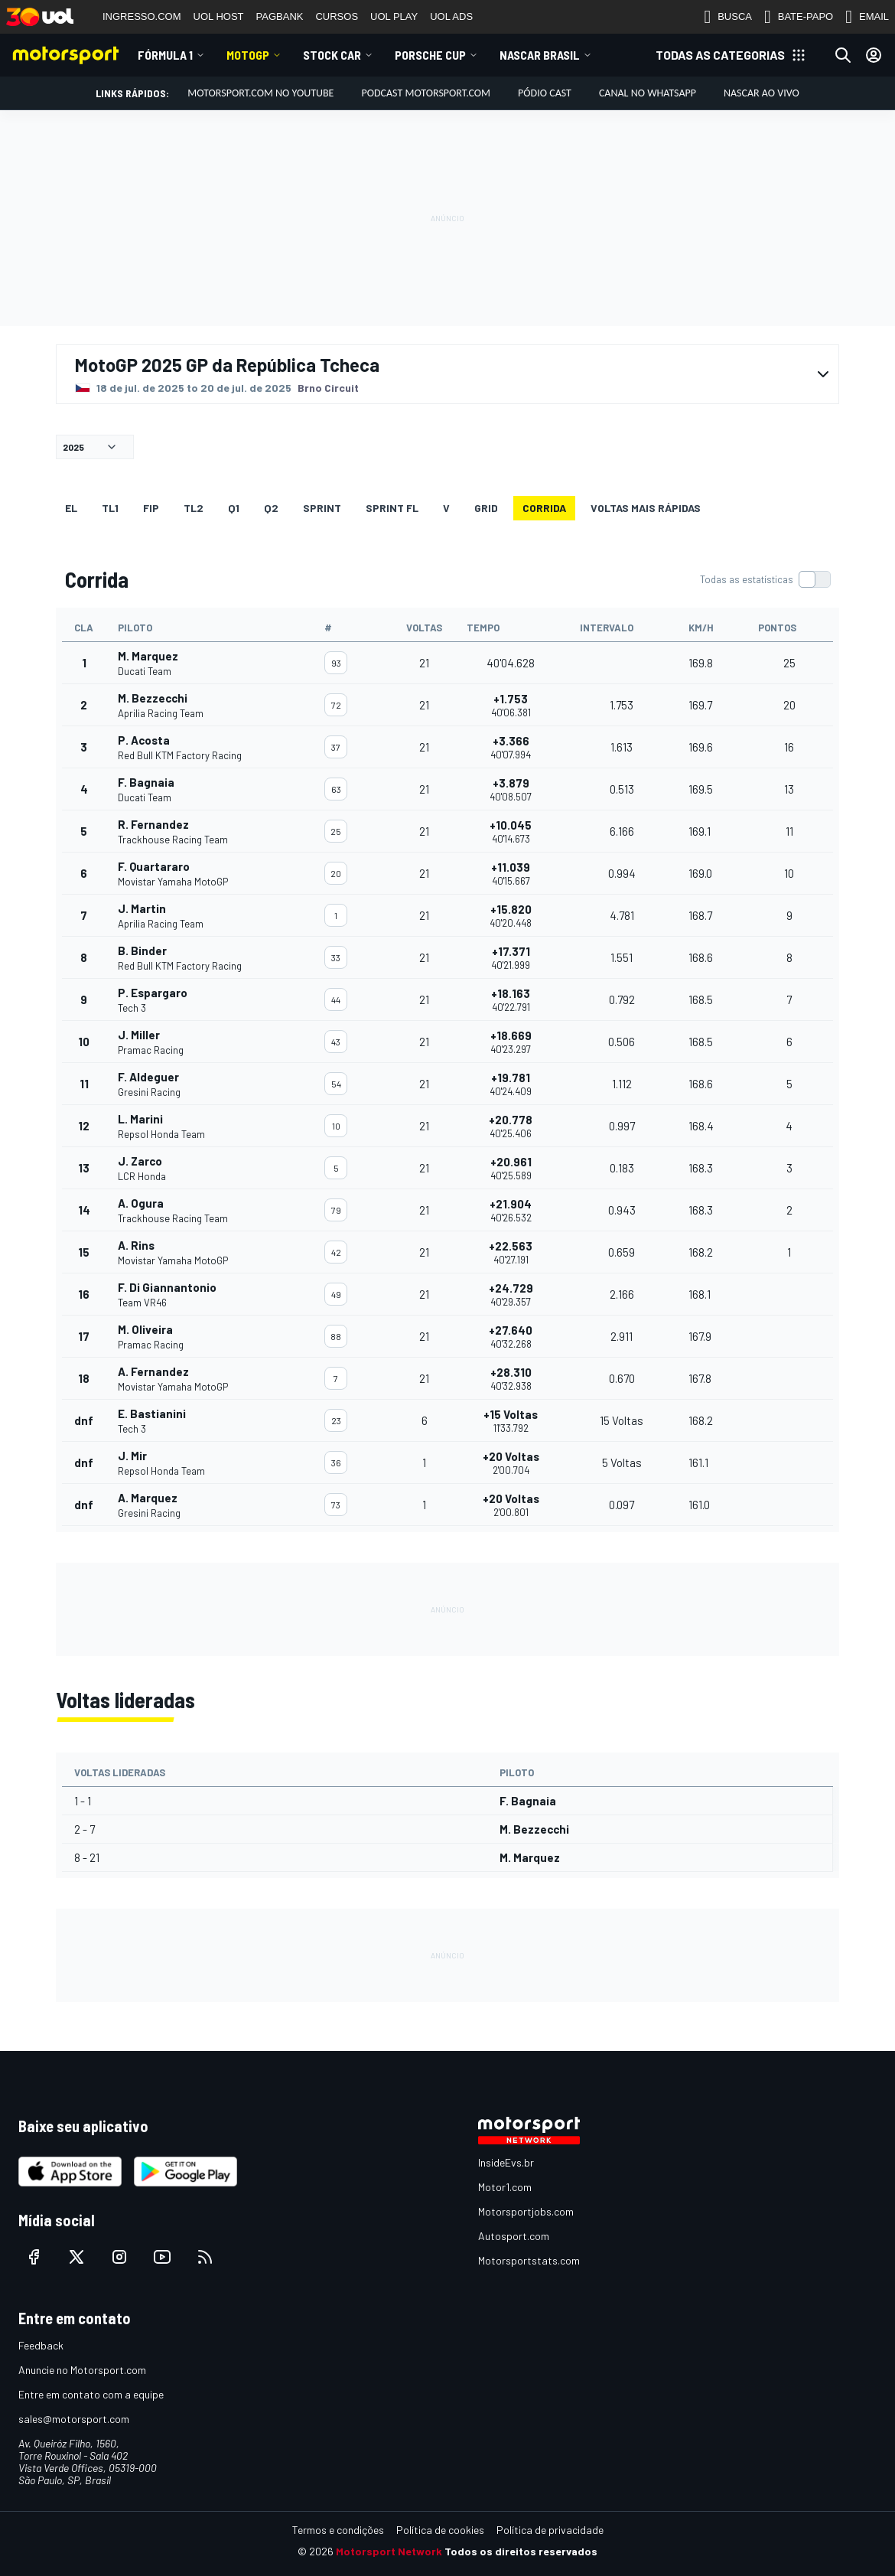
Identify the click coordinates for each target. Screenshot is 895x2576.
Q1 (233, 507)
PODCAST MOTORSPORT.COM (425, 92)
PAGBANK (280, 16)
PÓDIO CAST (544, 92)
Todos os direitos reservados (520, 2551)
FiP (151, 507)
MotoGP (247, 54)
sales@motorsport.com (73, 2418)
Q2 (271, 507)
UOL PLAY (394, 16)
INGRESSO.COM (142, 16)
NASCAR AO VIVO (761, 92)
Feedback (40, 2345)
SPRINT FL (392, 507)
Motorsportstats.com (529, 2260)
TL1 (110, 507)
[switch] (765, 579)
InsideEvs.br (506, 2162)
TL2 (193, 507)
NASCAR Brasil (540, 54)
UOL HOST (219, 16)
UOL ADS (451, 16)
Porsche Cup (430, 54)
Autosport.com (513, 2235)
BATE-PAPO (798, 17)
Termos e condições (338, 2529)
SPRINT (322, 507)
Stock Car (332, 54)
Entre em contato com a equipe (91, 2394)
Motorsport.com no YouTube (260, 92)
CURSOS (336, 16)
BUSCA (728, 17)
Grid (486, 507)
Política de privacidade (550, 2529)
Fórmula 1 (165, 54)
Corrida (544, 507)
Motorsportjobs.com (526, 2211)
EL (71, 507)
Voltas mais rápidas (646, 507)
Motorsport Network (389, 2551)
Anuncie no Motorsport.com (82, 2369)
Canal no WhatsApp (647, 92)
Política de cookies (440, 2529)
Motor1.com (505, 2186)
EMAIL (867, 17)
